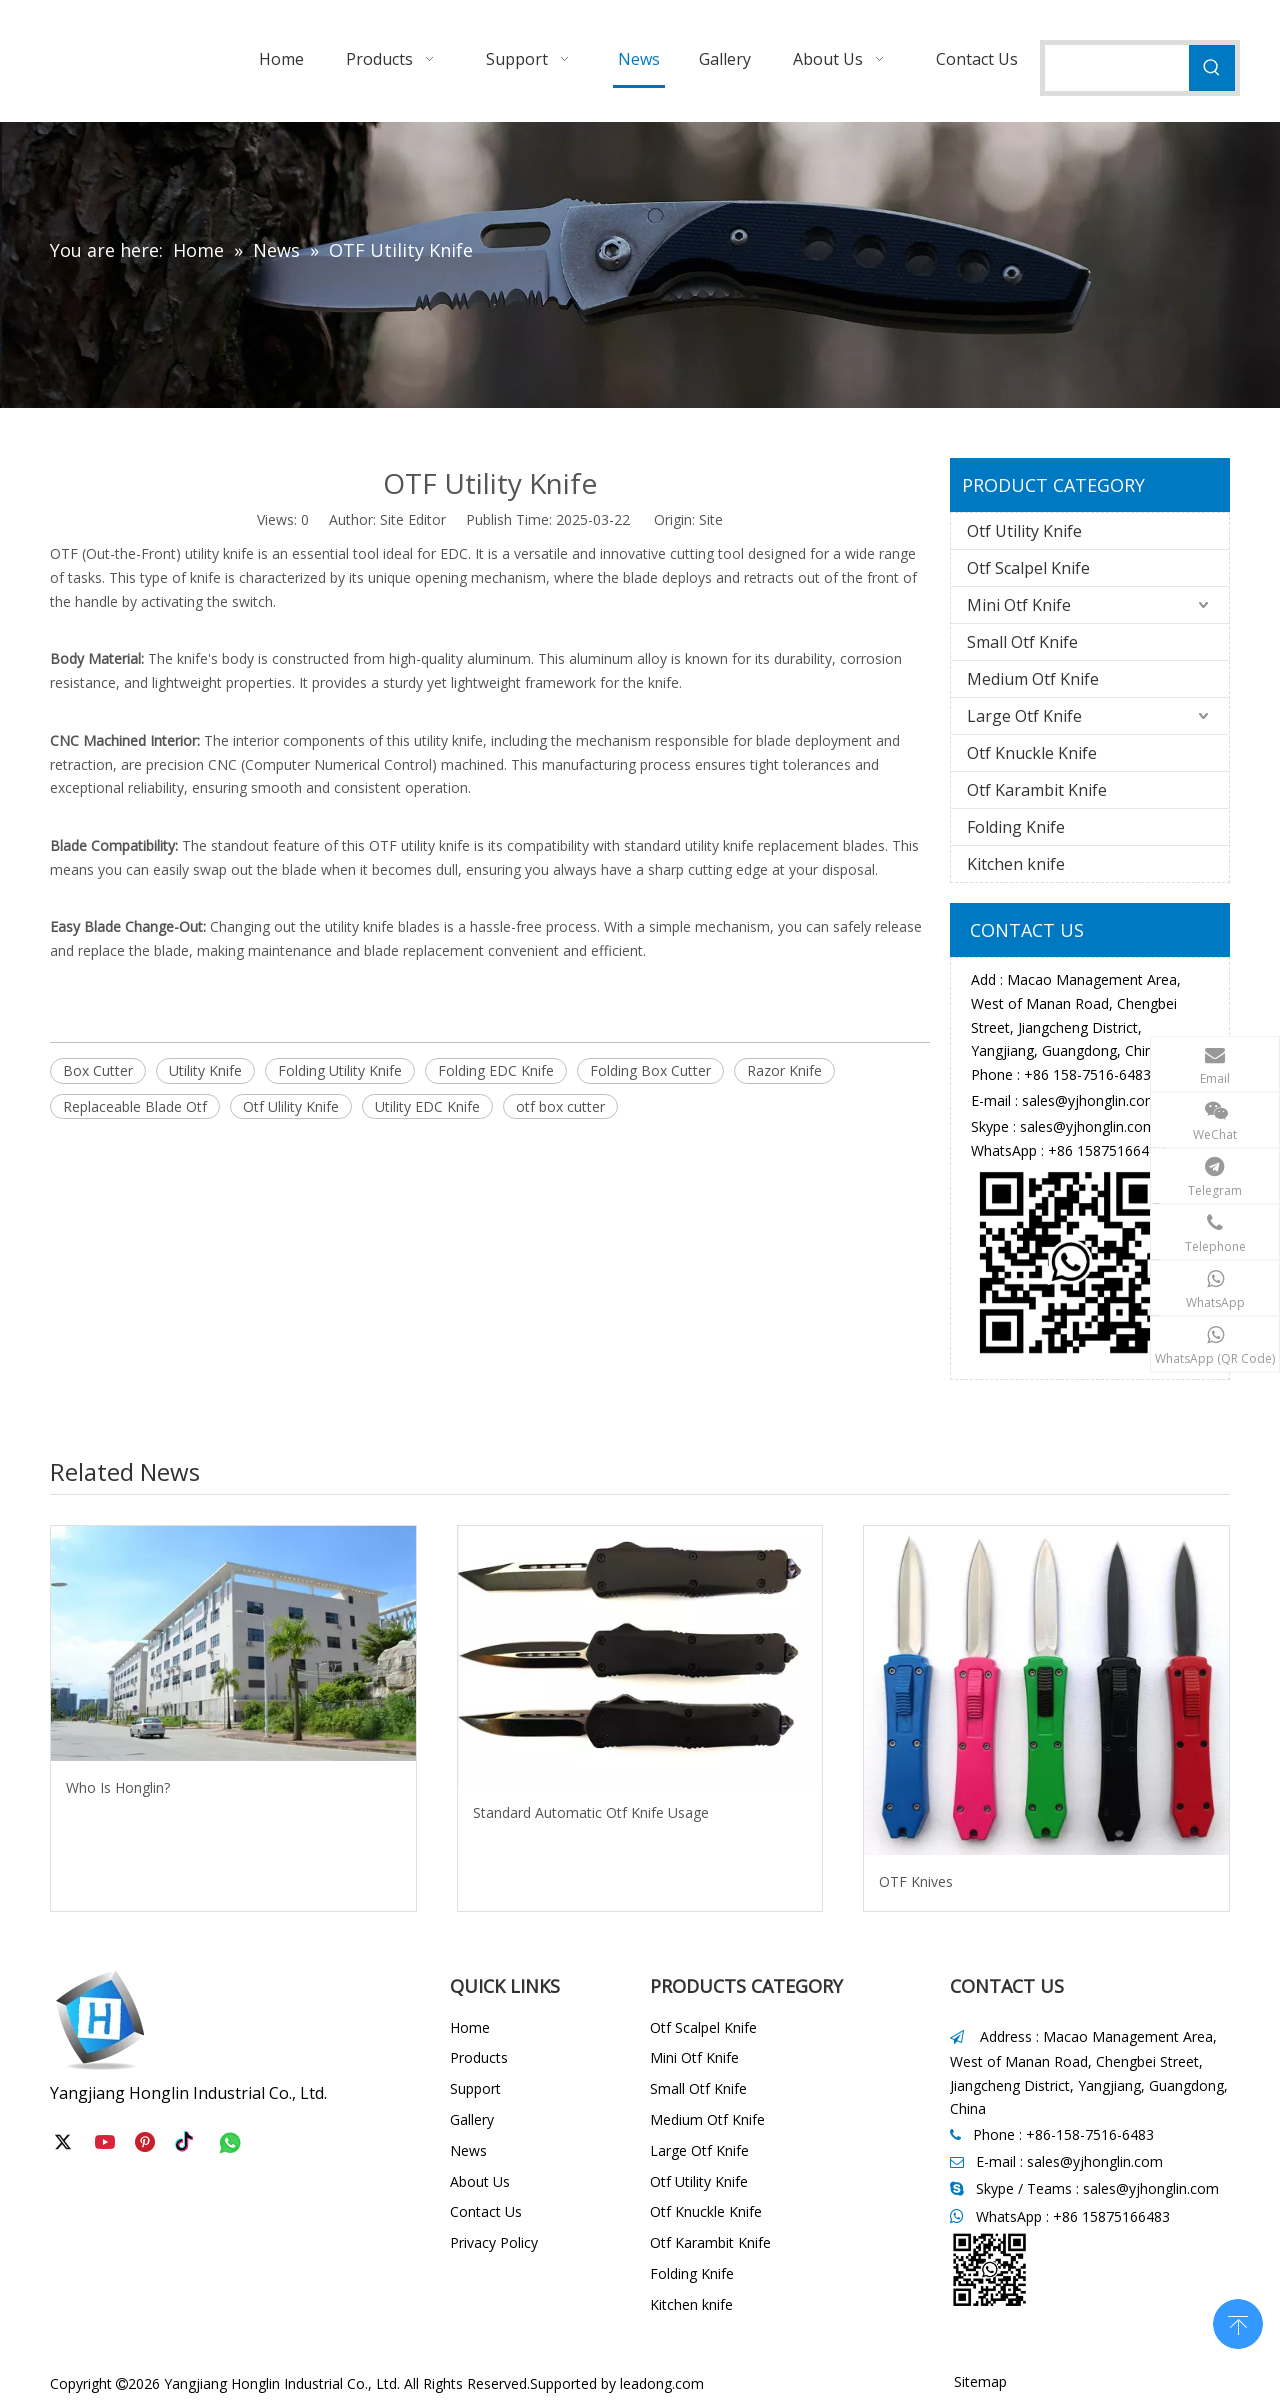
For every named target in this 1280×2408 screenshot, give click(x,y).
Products (479, 2057)
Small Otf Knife (1022, 642)
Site (711, 519)
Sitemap (980, 2381)
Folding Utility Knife (340, 1070)
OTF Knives (916, 1881)
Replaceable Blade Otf (135, 1106)
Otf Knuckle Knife (1032, 753)
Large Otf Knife (1024, 716)
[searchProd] (1117, 68)
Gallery (472, 2119)
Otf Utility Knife (1024, 531)
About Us (480, 2181)
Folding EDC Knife (496, 1070)
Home (470, 2027)
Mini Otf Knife (1019, 605)
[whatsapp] (230, 2143)
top (1238, 2322)
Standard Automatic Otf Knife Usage (591, 1812)
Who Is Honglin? (118, 1787)
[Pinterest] (148, 2143)
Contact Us (486, 2211)
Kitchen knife (1016, 864)
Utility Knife (205, 1070)
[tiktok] (189, 2143)
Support (475, 2088)
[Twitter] (66, 2143)
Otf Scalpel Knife (1028, 568)
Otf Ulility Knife (291, 1106)
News (468, 2150)
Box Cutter (98, 1070)
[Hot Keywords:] (1212, 68)
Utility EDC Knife (427, 1106)
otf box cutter (560, 1106)
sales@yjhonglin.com (1090, 1100)
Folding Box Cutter (650, 1070)
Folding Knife (1016, 827)
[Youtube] (107, 2143)
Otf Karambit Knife (1037, 790)
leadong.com (662, 2383)
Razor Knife (784, 1070)
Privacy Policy (494, 2242)
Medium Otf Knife (1033, 679)
